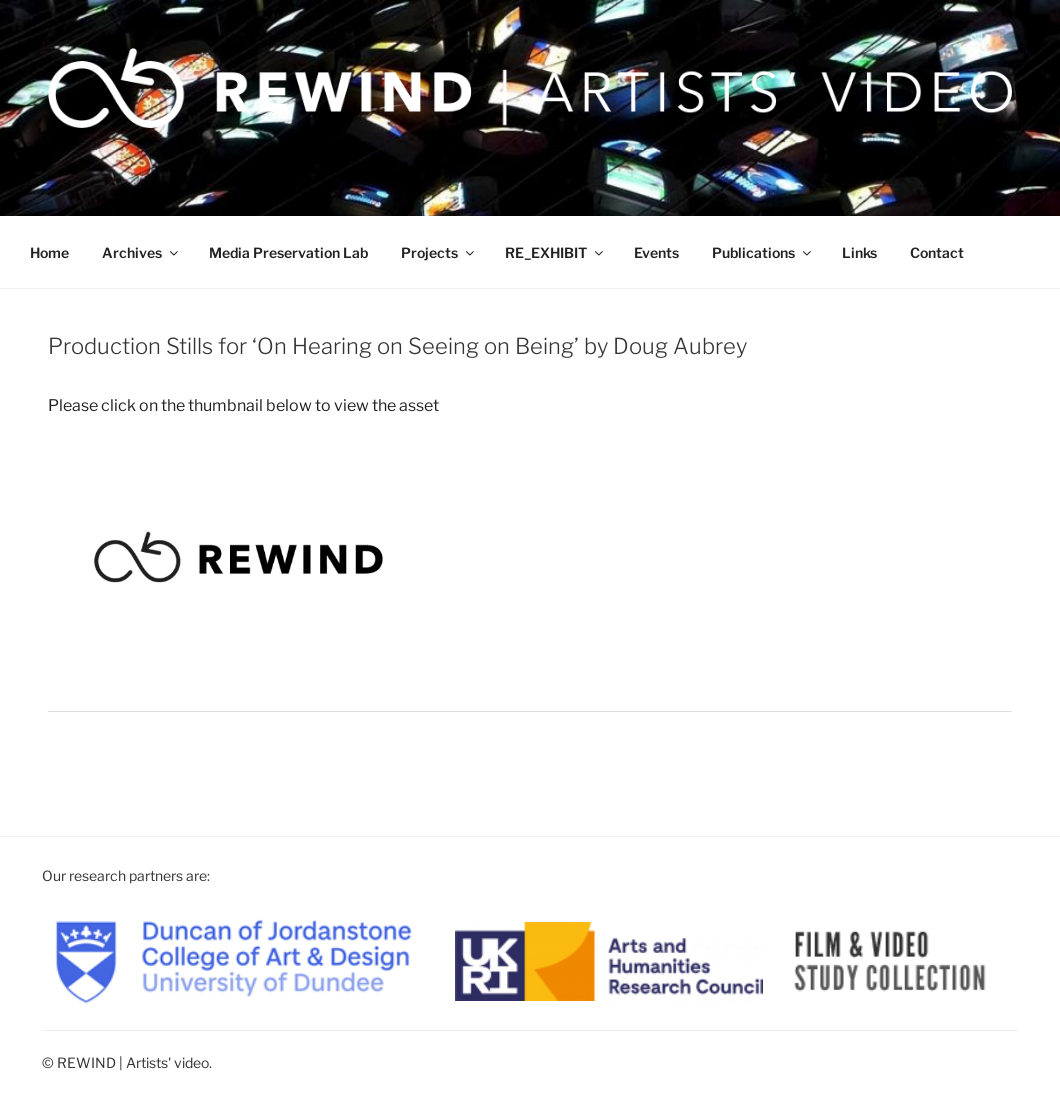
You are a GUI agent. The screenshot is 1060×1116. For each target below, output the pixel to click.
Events (656, 252)
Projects (439, 252)
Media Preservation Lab (288, 252)
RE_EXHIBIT (555, 252)
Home (49, 252)
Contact (937, 252)
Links (859, 252)
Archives (141, 252)
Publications (763, 252)
